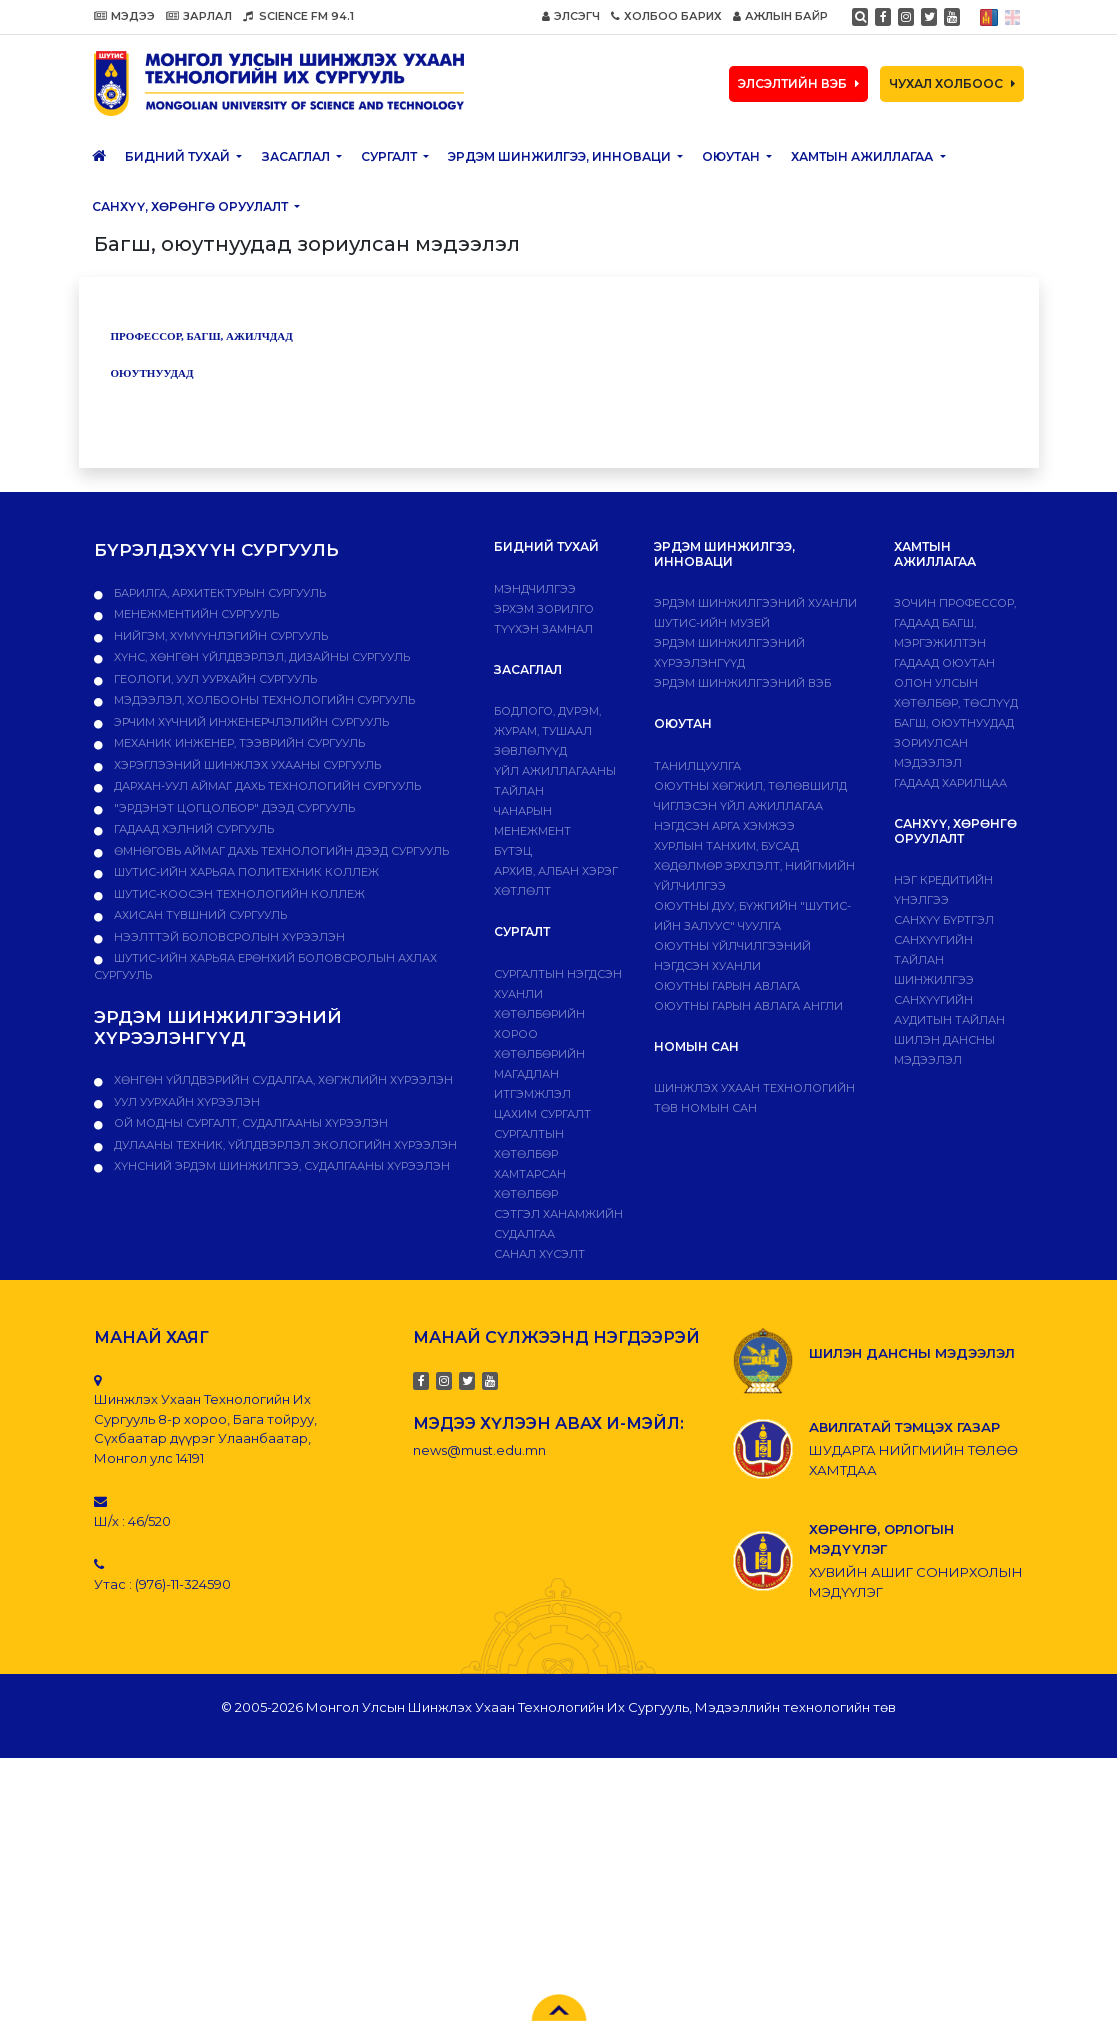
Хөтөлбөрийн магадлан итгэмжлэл (539, 1074)
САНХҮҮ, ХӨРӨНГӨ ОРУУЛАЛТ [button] (191, 206)
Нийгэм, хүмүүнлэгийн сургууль (219, 636)
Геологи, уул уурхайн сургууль (214, 679)
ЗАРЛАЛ (199, 16)
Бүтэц (513, 851)
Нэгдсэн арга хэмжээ (724, 826)
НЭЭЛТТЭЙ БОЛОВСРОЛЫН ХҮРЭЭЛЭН (228, 937)
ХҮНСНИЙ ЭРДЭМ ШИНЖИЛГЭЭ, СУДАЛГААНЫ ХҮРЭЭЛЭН (280, 1166)
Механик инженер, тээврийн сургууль (238, 743)
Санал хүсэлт (539, 1254)
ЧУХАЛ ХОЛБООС (952, 83)
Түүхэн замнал (543, 629)
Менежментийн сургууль (195, 614)
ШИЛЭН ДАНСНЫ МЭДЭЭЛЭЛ (912, 1353)
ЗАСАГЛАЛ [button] (297, 156)
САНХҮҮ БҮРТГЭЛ (944, 920)
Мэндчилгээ (535, 589)
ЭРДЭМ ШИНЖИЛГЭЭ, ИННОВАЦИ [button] (561, 156)
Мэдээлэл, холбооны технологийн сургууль (263, 700)
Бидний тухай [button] (179, 156)
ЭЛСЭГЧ (571, 16)
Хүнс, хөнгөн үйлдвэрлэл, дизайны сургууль (260, 657)
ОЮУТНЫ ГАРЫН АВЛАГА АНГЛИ (748, 1006)
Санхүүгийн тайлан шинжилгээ (934, 960)
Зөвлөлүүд (530, 751)
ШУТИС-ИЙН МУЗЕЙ (712, 623)
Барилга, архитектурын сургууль (218, 593)
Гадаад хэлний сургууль (192, 829)
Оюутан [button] (732, 156)
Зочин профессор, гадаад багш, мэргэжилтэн (955, 623)
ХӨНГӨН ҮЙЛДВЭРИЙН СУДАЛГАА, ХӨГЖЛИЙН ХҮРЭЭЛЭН (282, 1080)
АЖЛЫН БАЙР (780, 16)
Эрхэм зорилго (544, 609)
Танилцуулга (697, 766)
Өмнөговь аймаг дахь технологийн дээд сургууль (280, 851)
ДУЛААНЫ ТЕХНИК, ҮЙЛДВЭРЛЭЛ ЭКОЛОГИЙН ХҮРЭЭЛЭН (284, 1145)
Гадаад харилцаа (950, 783)
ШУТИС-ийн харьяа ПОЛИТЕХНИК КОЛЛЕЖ (245, 872)
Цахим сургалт (542, 1114)
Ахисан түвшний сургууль (199, 915)
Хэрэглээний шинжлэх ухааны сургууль (246, 765)
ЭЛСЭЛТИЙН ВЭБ (798, 83)
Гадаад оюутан (944, 663)
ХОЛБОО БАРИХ (666, 16)
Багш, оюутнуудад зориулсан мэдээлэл (954, 743)
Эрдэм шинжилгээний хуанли (755, 603)
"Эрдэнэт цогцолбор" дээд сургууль (233, 808)
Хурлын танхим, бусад (726, 846)
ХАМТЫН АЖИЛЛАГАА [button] (863, 156)
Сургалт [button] (390, 156)
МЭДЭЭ (124, 16)
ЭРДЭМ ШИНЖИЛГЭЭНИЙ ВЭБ (742, 683)
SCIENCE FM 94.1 (298, 16)
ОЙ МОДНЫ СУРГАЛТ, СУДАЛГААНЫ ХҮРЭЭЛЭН (249, 1123)
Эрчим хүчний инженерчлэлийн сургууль (250, 722)
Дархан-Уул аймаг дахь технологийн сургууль (266, 786)
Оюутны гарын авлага (727, 986)
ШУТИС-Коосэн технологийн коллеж (238, 894)
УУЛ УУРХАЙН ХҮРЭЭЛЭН (185, 1102)
